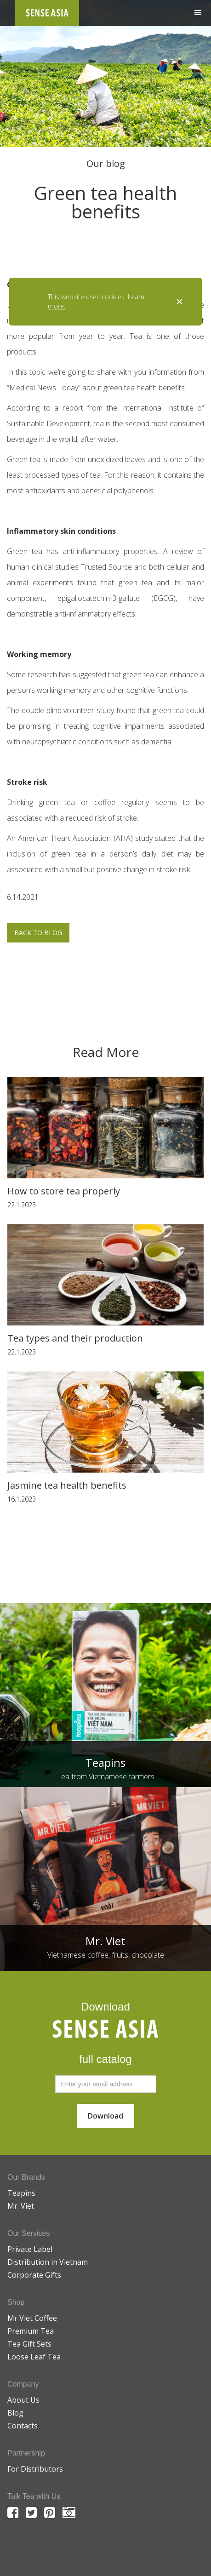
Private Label (29, 2249)
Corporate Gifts (34, 2275)
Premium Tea (30, 2331)
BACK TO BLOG (38, 932)
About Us (23, 2400)
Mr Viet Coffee (32, 2318)
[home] (47, 13)
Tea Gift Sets (29, 2344)
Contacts (22, 2426)
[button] (198, 13)
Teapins (21, 2193)
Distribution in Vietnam (47, 2262)
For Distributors (35, 2469)
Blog (15, 2413)
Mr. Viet (20, 2206)
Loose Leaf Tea (34, 2357)
